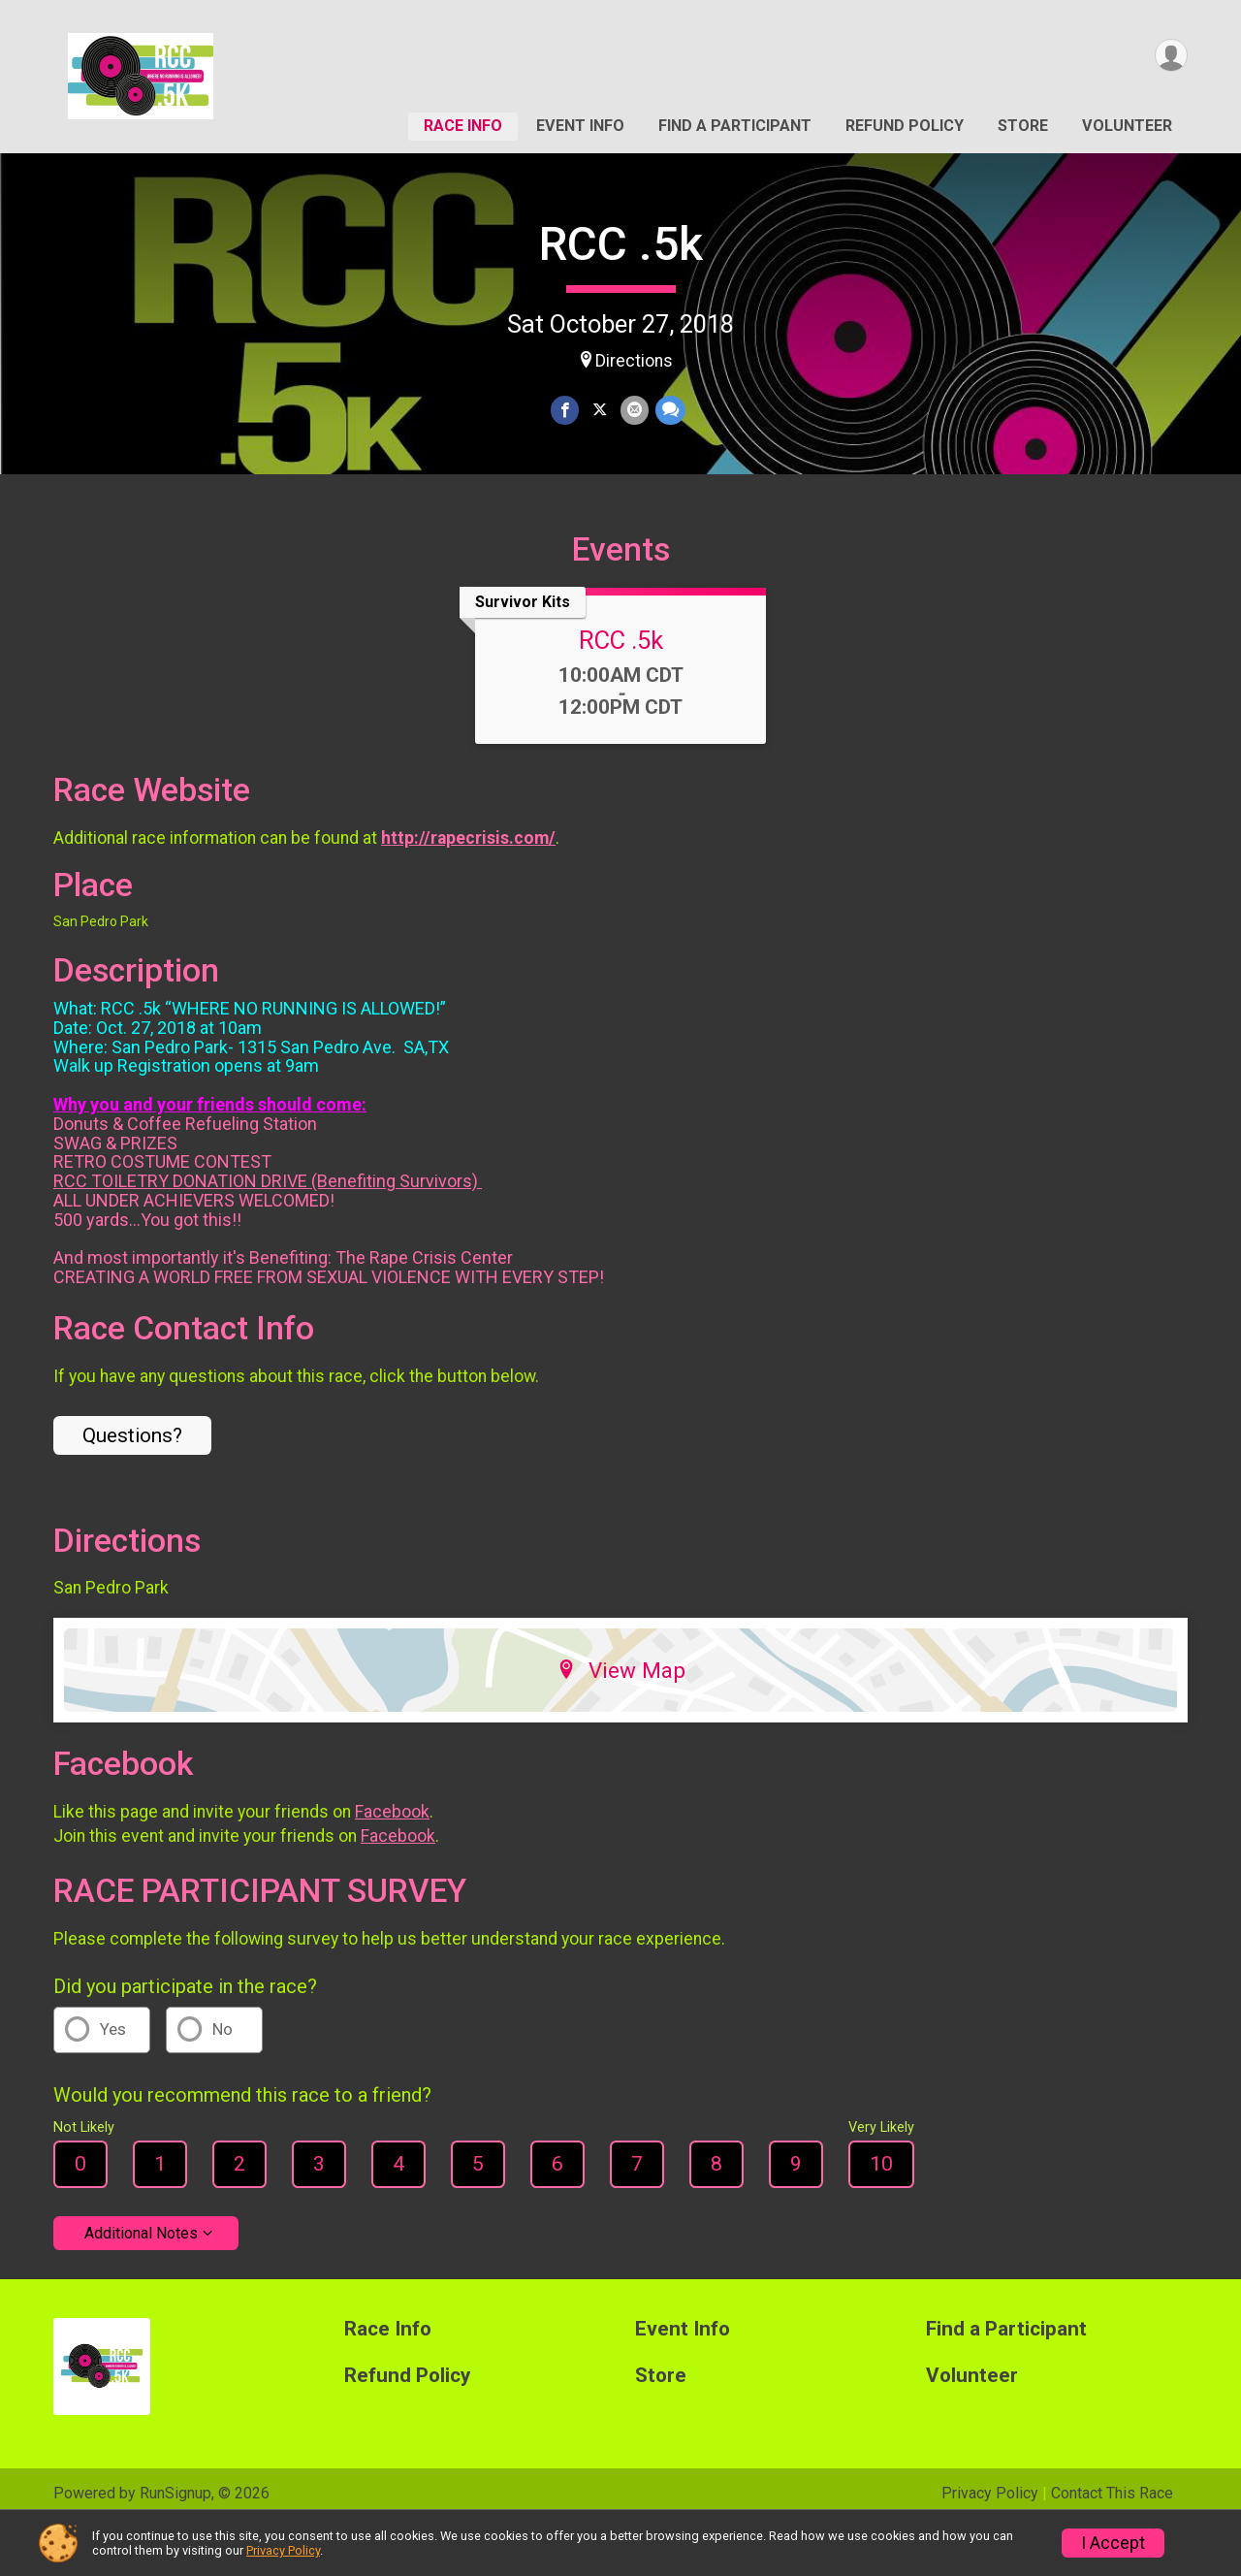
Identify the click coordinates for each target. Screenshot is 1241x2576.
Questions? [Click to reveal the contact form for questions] (132, 1483)
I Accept (1113, 2543)
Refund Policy (904, 125)
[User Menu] (1170, 57)
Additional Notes (141, 2279)
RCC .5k (621, 244)
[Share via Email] (634, 411)
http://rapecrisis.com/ (468, 884)
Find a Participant (734, 125)
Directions (634, 360)
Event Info (580, 125)
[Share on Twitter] (600, 411)
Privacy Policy (283, 2550)
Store (1023, 125)
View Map (621, 1717)
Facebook (392, 1858)
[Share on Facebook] (566, 411)
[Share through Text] (668, 411)
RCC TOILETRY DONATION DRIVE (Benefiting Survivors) (267, 1228)
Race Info (463, 125)
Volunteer (1127, 125)
